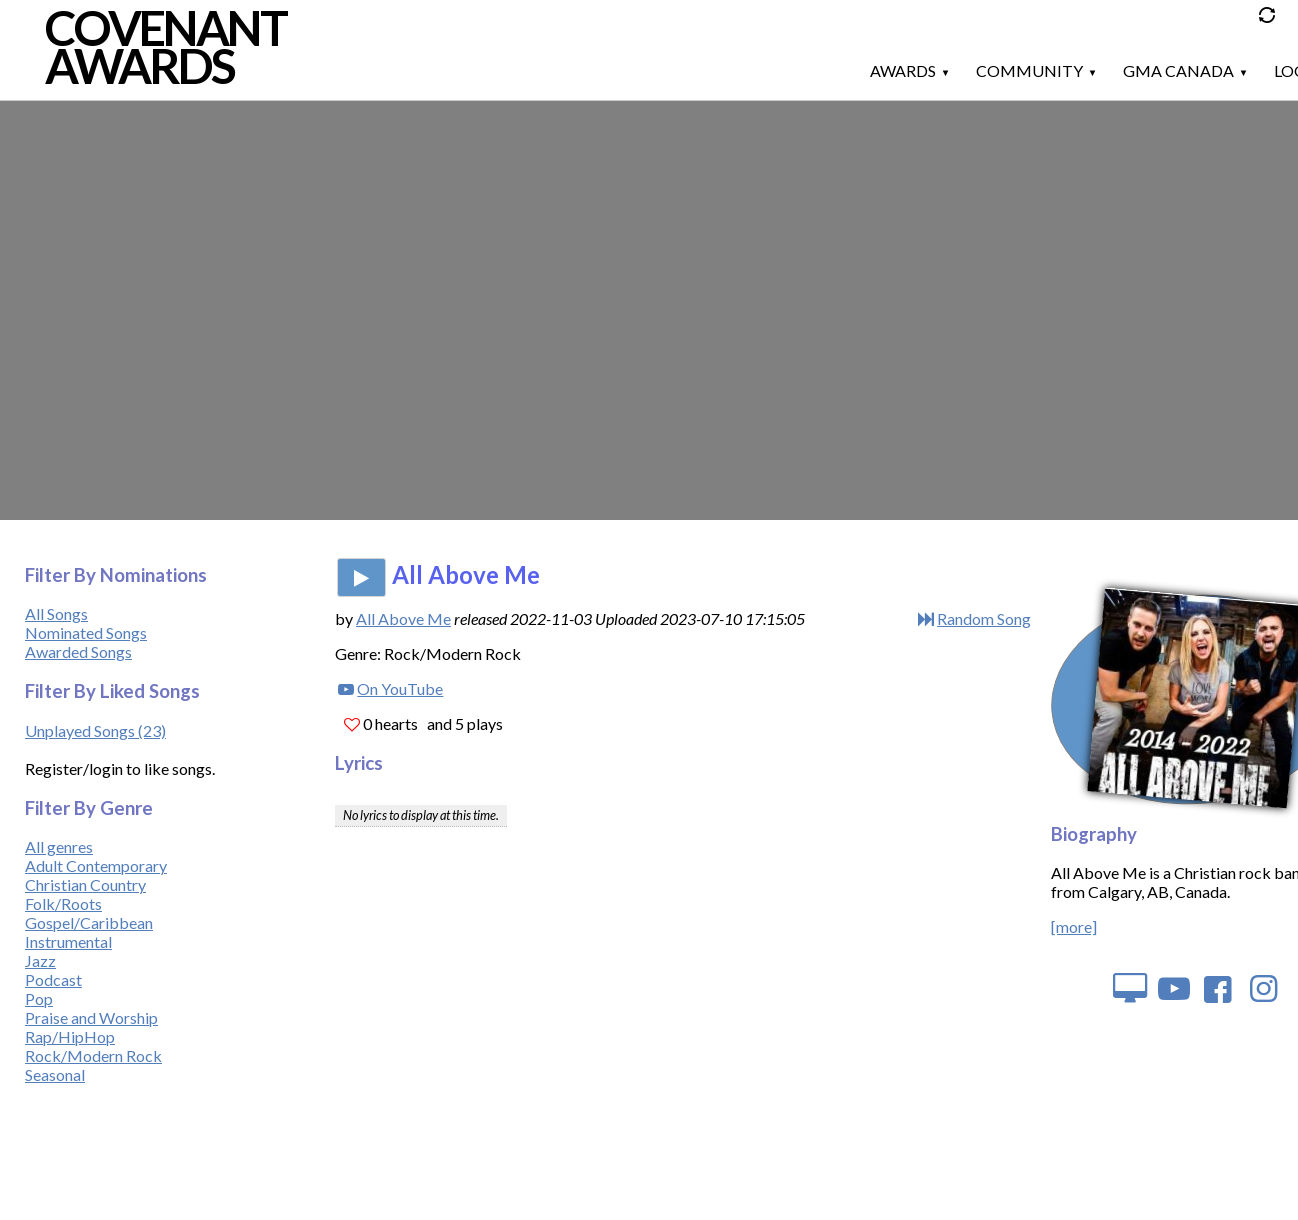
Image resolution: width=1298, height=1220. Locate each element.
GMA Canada (1178, 70)
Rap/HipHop (70, 1036)
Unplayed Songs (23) (95, 730)
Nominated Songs (86, 632)
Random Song (984, 618)
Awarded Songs (78, 651)
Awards (903, 70)
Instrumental (68, 941)
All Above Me (403, 618)
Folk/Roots (63, 903)
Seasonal (55, 1074)
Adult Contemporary (96, 865)
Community (1029, 70)
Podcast (53, 979)
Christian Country (85, 884)
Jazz (40, 960)
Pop (39, 998)
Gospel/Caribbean (89, 922)
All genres (59, 846)
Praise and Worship (91, 1017)
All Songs (56, 613)
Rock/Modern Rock (93, 1055)
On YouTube (400, 688)
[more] (1074, 926)
